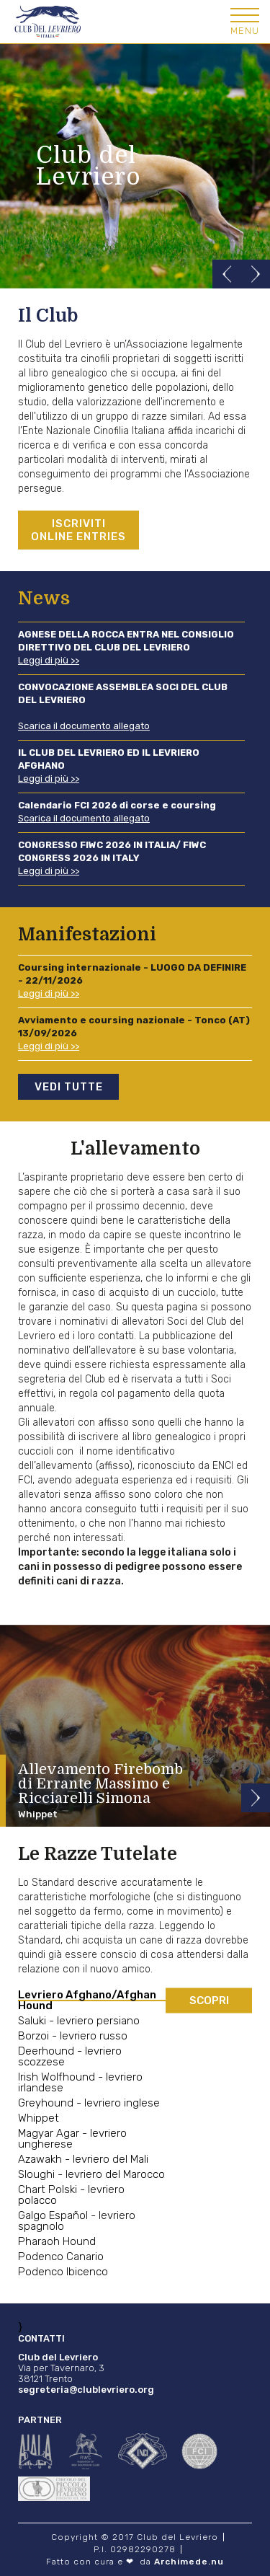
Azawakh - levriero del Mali (83, 2159)
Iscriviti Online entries (78, 530)
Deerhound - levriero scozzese (70, 2057)
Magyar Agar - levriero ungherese (72, 2139)
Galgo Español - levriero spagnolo (76, 2221)
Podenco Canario (61, 2256)
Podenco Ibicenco (63, 2272)
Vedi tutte (69, 1086)
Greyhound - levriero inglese (89, 2103)
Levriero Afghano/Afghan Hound (87, 2000)
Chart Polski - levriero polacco (71, 2195)
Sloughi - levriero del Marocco (91, 2174)
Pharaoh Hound (57, 2241)
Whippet (38, 2118)
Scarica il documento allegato (84, 725)
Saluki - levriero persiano (79, 2021)
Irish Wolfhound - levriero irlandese (80, 2083)
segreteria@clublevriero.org (86, 2389)
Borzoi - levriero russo (72, 2036)
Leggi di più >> (48, 660)
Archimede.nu (189, 2562)
